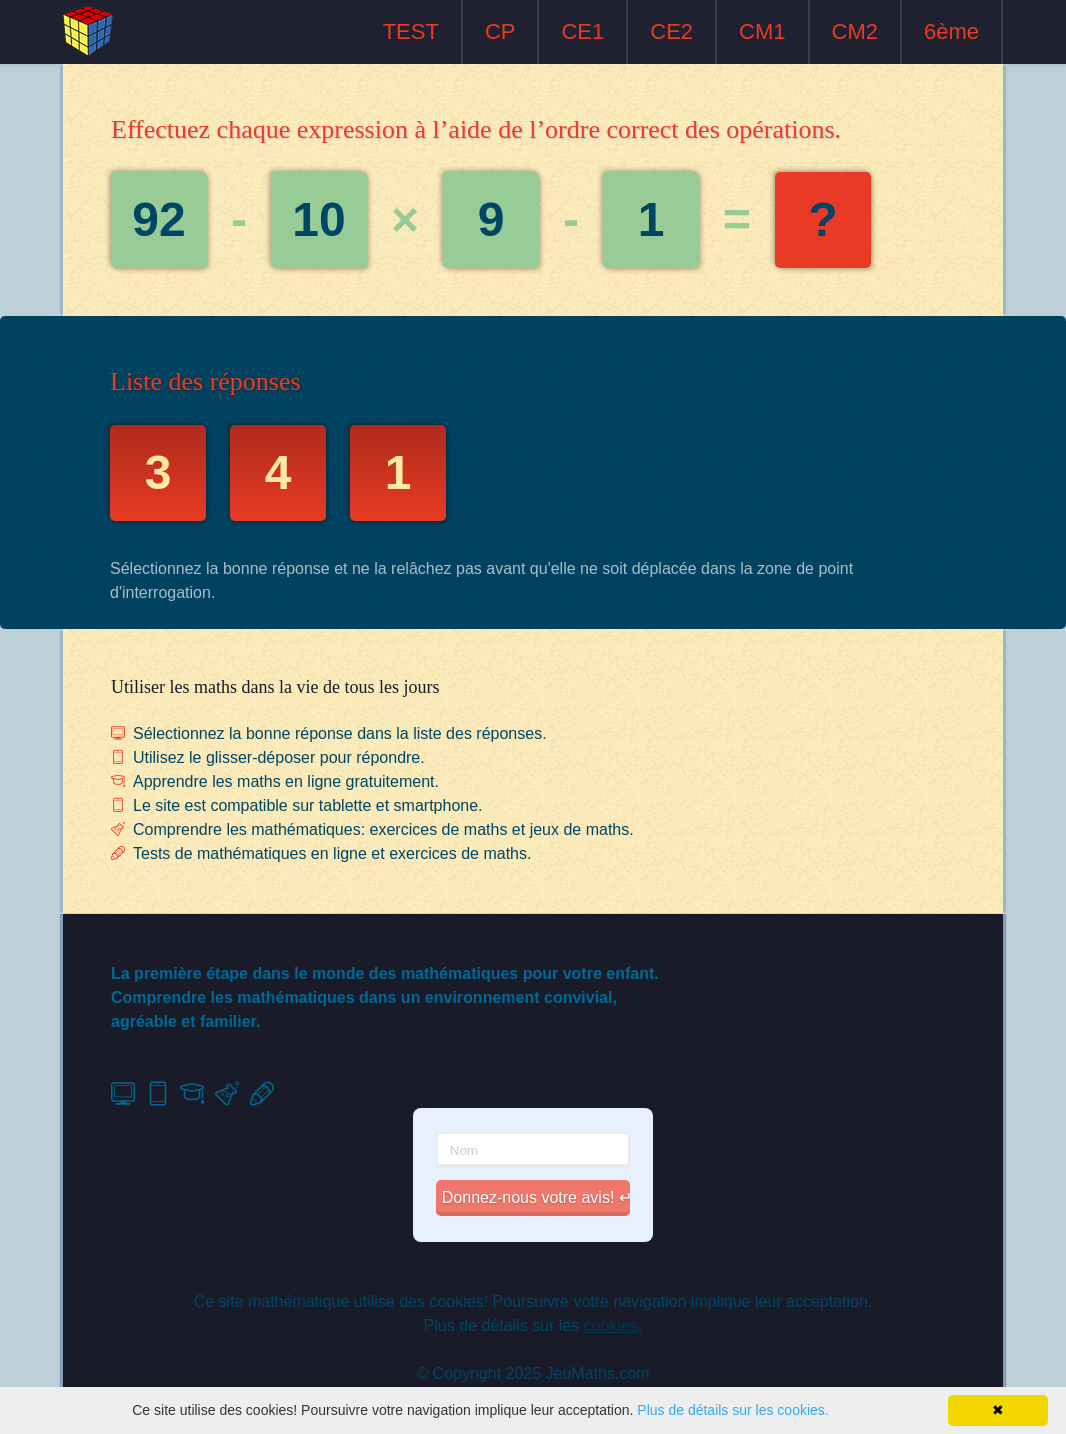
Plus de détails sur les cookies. (732, 1410)
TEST (411, 31)
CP (500, 31)
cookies (611, 1325)
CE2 (671, 31)
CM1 (762, 31)
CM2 (855, 31)
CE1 (582, 31)
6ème (951, 31)
